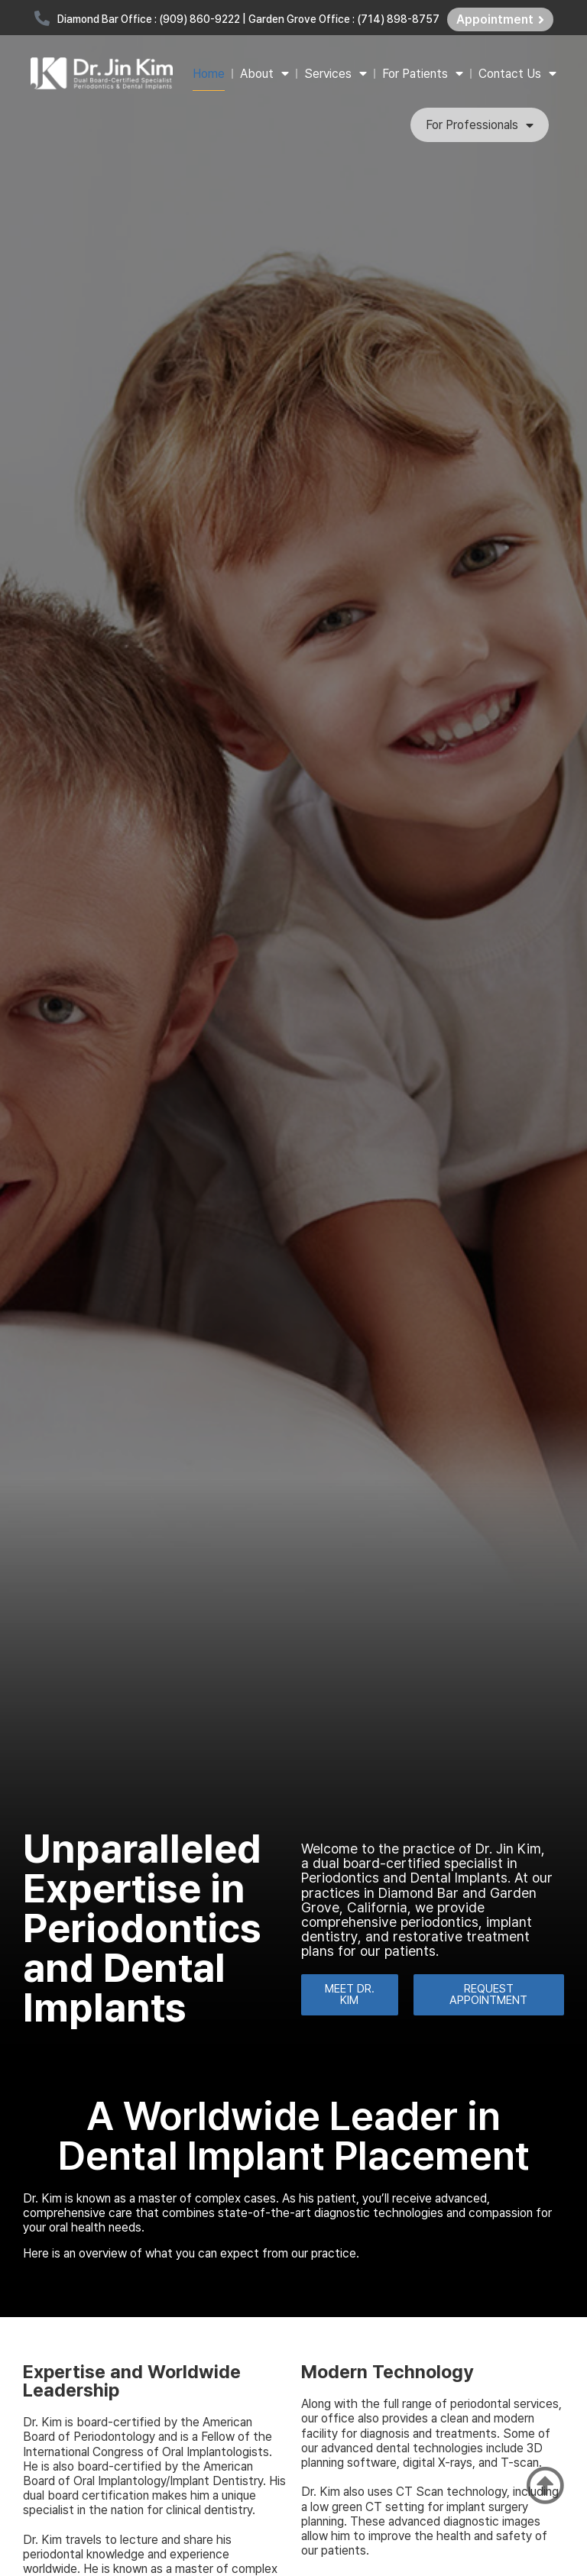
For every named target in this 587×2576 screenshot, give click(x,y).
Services (335, 73)
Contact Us (517, 73)
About (264, 73)
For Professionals (479, 125)
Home (209, 73)
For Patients (422, 73)
